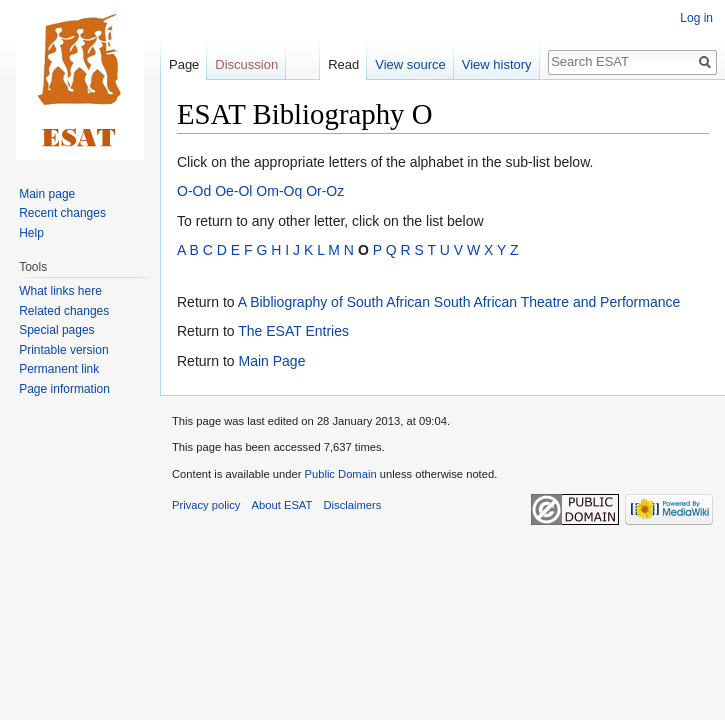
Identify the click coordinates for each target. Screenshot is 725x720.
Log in (696, 18)
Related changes (64, 311)
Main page (47, 194)
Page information (64, 389)
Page (184, 64)
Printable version (63, 350)
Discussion (246, 64)
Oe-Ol (233, 191)
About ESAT (282, 505)
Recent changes (62, 213)
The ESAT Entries (293, 331)
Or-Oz (325, 191)
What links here (60, 291)
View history (497, 64)
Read (343, 64)
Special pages (56, 330)
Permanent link (59, 369)
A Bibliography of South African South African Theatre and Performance (459, 302)
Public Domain (340, 474)
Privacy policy (206, 505)
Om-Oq (279, 191)
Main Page (271, 361)
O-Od (194, 191)
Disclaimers (353, 505)
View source (410, 64)
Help (31, 233)
